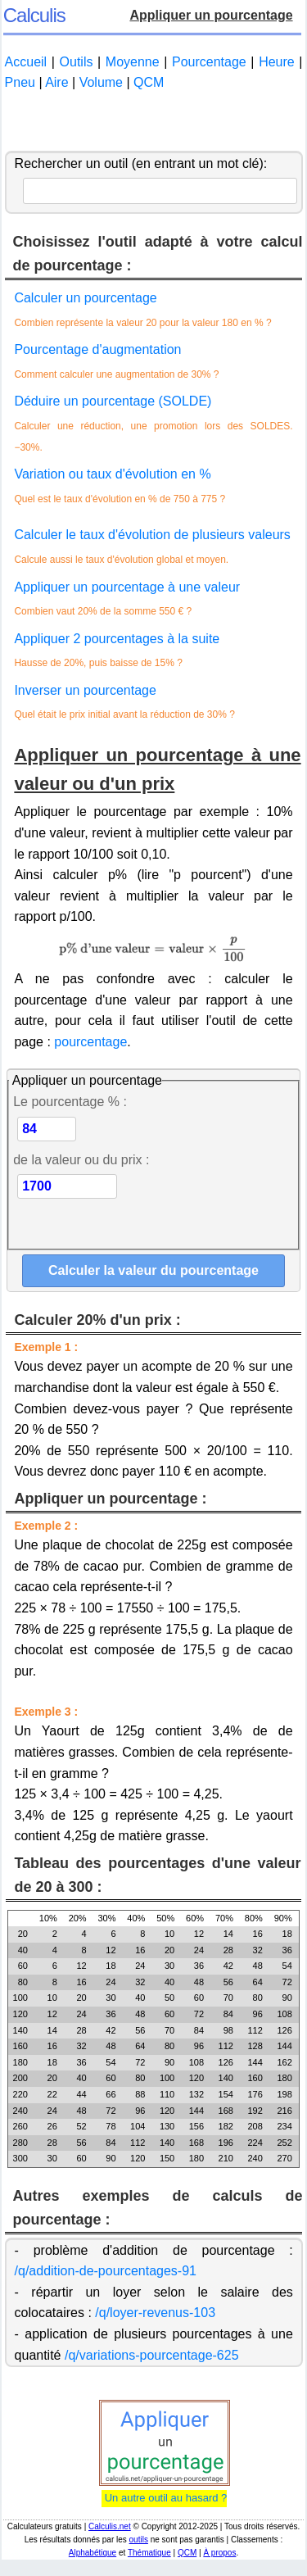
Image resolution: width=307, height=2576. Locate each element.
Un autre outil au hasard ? (164, 2498)
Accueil (26, 62)
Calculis (34, 15)
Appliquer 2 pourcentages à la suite (116, 639)
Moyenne (133, 62)
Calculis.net (109, 2526)
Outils (76, 62)
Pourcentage (209, 62)
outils (138, 2539)
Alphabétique (92, 2552)
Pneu (20, 82)
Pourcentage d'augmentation (97, 349)
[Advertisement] (154, 122)
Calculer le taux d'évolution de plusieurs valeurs (152, 535)
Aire (56, 82)
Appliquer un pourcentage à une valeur (127, 587)
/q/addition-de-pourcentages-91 (105, 2271)
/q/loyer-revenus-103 (155, 2313)
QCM (148, 82)
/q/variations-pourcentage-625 (152, 2355)
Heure (277, 62)
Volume (101, 82)
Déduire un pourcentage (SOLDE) (112, 401)
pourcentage (90, 1042)
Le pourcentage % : (70, 1102)
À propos (219, 2552)
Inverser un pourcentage (85, 690)
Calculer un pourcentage (85, 298)
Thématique (149, 2552)
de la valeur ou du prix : (81, 1160)
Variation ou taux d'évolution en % (112, 474)
